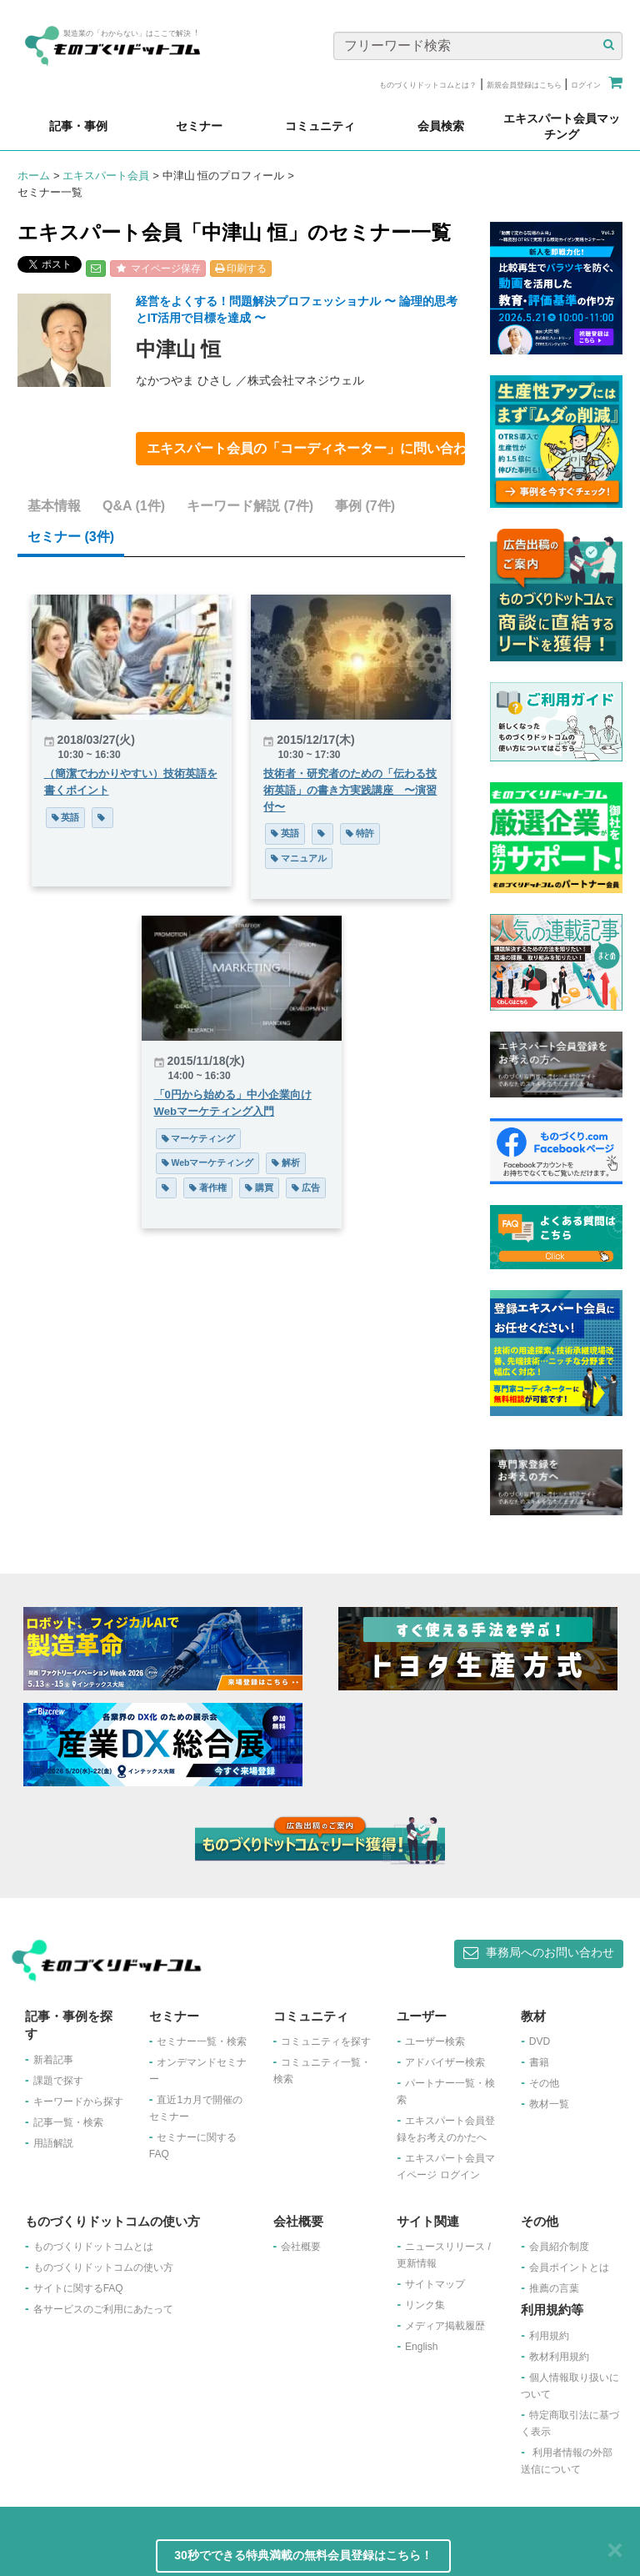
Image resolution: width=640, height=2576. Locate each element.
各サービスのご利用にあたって (103, 2309)
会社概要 (301, 2246)
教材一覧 (549, 2104)
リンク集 (425, 2305)
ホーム (34, 175)
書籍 (539, 2062)
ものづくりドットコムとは (93, 2246)
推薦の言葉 (554, 2288)
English (421, 2347)
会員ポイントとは (569, 2267)
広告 (306, 1188)
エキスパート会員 (105, 175)
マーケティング (199, 1138)
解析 (286, 1162)
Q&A (133, 506)
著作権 (208, 1188)
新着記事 (53, 2060)
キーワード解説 (250, 506)
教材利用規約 (559, 2357)
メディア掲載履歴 (445, 2326)
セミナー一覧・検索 (202, 2041)
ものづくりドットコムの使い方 (103, 2267)
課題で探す (58, 2080)
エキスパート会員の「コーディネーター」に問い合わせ (306, 448)
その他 (544, 2083)
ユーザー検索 (435, 2041)
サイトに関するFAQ (78, 2288)
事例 (365, 506)
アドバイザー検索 (445, 2062)
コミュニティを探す (326, 2041)
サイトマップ (435, 2284)
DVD (539, 2041)
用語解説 (53, 2143)
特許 (360, 833)
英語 (66, 817)
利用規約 (549, 2336)
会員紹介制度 (559, 2246)
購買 (259, 1188)
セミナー (71, 537)
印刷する (241, 268)
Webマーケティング (208, 1162)
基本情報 (54, 506)
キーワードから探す (78, 2101)
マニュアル (299, 858)
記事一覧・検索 (68, 2122)
